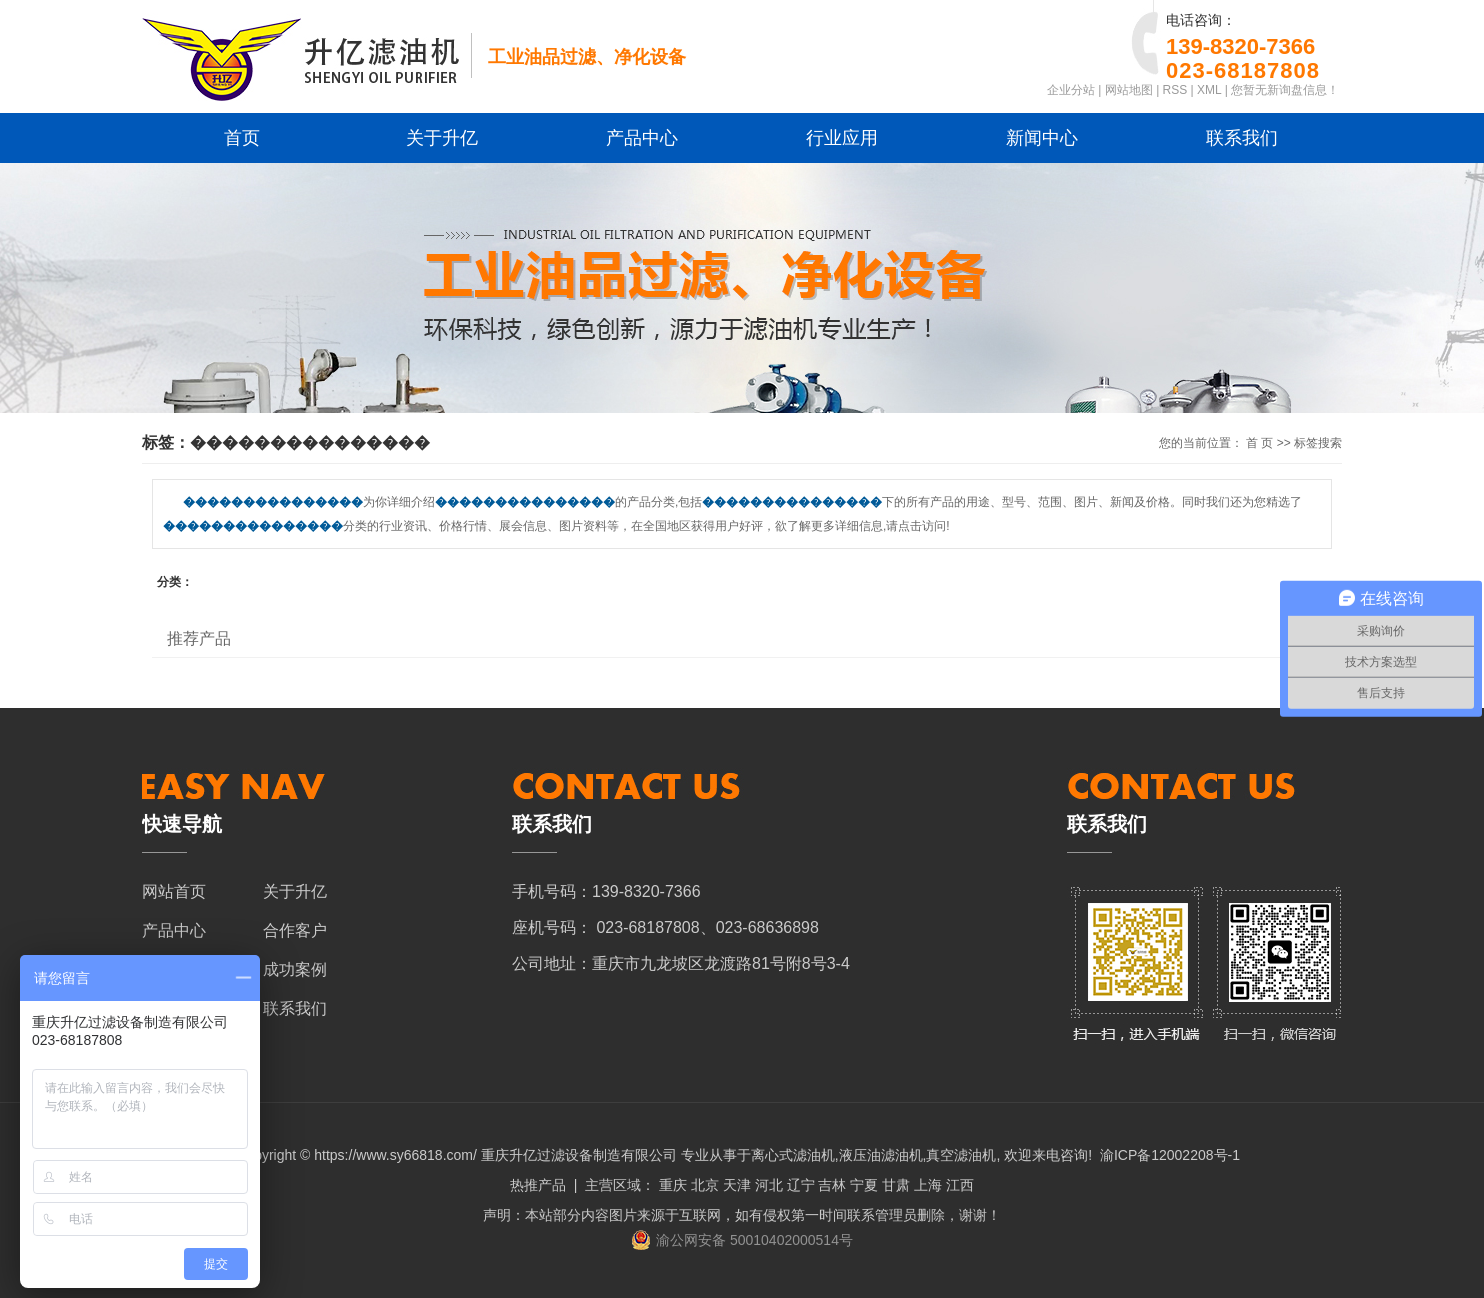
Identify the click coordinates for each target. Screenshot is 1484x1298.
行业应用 (842, 138)
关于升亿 (442, 138)
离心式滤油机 (793, 1155)
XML (1209, 90)
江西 (960, 1185)
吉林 (832, 1185)
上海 (928, 1185)
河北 (769, 1185)
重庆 (673, 1185)
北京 (705, 1185)
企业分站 (1071, 90)
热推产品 (538, 1185)
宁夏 (864, 1185)
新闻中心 (1042, 138)
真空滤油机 (961, 1155)
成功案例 (295, 969)
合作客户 (295, 930)
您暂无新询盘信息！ (1285, 90)
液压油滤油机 (881, 1155)
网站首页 (174, 891)
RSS (1175, 90)
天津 (737, 1185)
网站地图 (1129, 90)
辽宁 (801, 1185)
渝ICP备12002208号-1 (1170, 1155)
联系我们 (1242, 138)
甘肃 (896, 1185)
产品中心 (642, 138)
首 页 (1259, 443)
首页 (242, 138)
